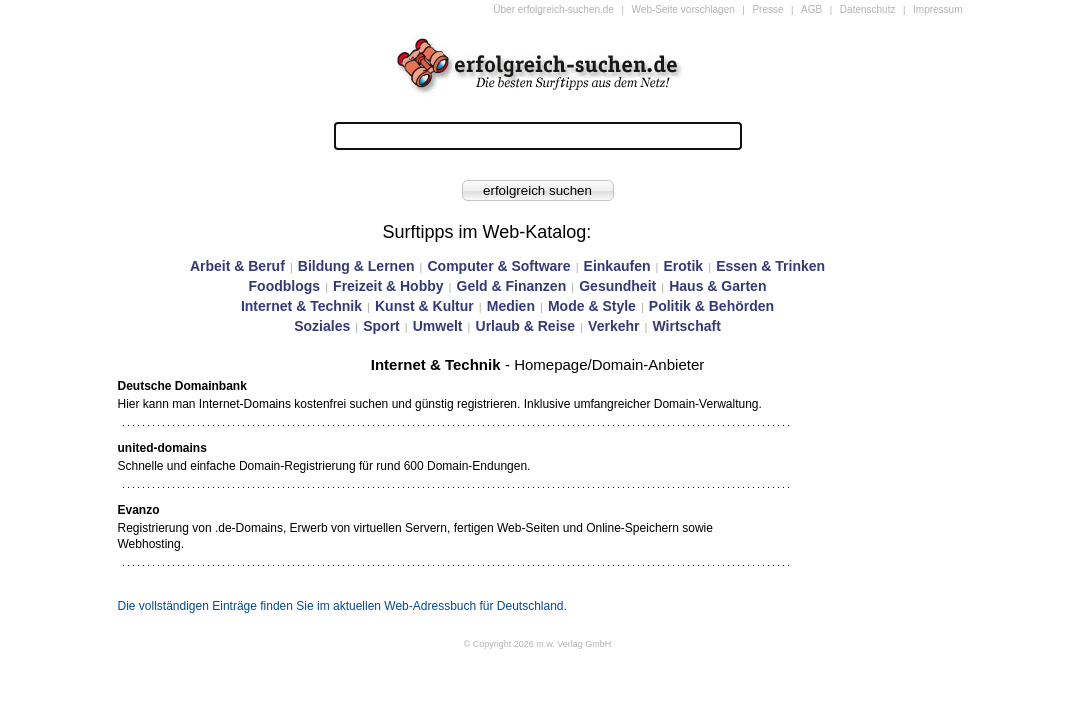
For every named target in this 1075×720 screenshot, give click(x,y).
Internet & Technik (301, 306)
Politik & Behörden (711, 306)
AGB (811, 9)
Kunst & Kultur (424, 306)
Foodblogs (285, 286)
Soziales (322, 326)
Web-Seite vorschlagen (683, 9)
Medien (511, 306)
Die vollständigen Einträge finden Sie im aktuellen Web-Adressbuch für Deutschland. (342, 606)
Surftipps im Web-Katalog (485, 232)
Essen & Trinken (770, 266)
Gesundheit (617, 286)
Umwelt (438, 326)
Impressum (937, 9)
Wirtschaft (686, 326)
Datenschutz (868, 9)
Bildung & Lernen (356, 266)
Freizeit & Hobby (388, 286)
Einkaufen (617, 266)
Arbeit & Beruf (237, 266)
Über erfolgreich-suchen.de (553, 9)
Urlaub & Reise (526, 326)
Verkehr (613, 326)
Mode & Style (592, 306)
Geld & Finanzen (512, 286)
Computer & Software (498, 266)
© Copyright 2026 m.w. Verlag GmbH (538, 644)
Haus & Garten (717, 286)
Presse (767, 9)
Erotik (683, 266)
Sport (381, 326)
